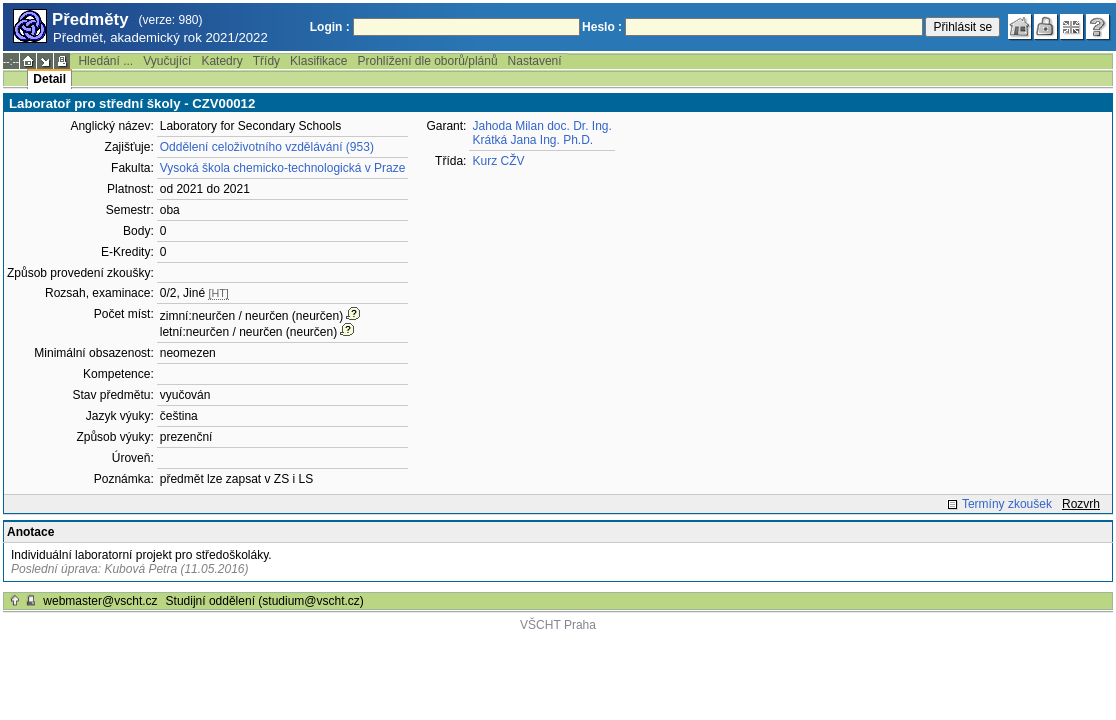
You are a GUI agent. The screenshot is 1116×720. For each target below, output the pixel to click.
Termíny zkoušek (1007, 504)
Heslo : (602, 27)
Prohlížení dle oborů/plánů (427, 61)
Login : (330, 27)
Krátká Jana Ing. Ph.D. (532, 140)
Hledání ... (105, 61)
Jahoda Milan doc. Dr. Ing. (541, 126)
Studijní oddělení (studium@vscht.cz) (265, 601)
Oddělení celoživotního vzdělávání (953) (267, 147)
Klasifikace (318, 61)
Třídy (266, 61)
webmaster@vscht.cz (100, 601)
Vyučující (167, 61)
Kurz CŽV (498, 161)
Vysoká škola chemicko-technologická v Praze (283, 168)
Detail (49, 79)
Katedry (221, 61)
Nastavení (535, 61)
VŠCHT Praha (558, 625)
